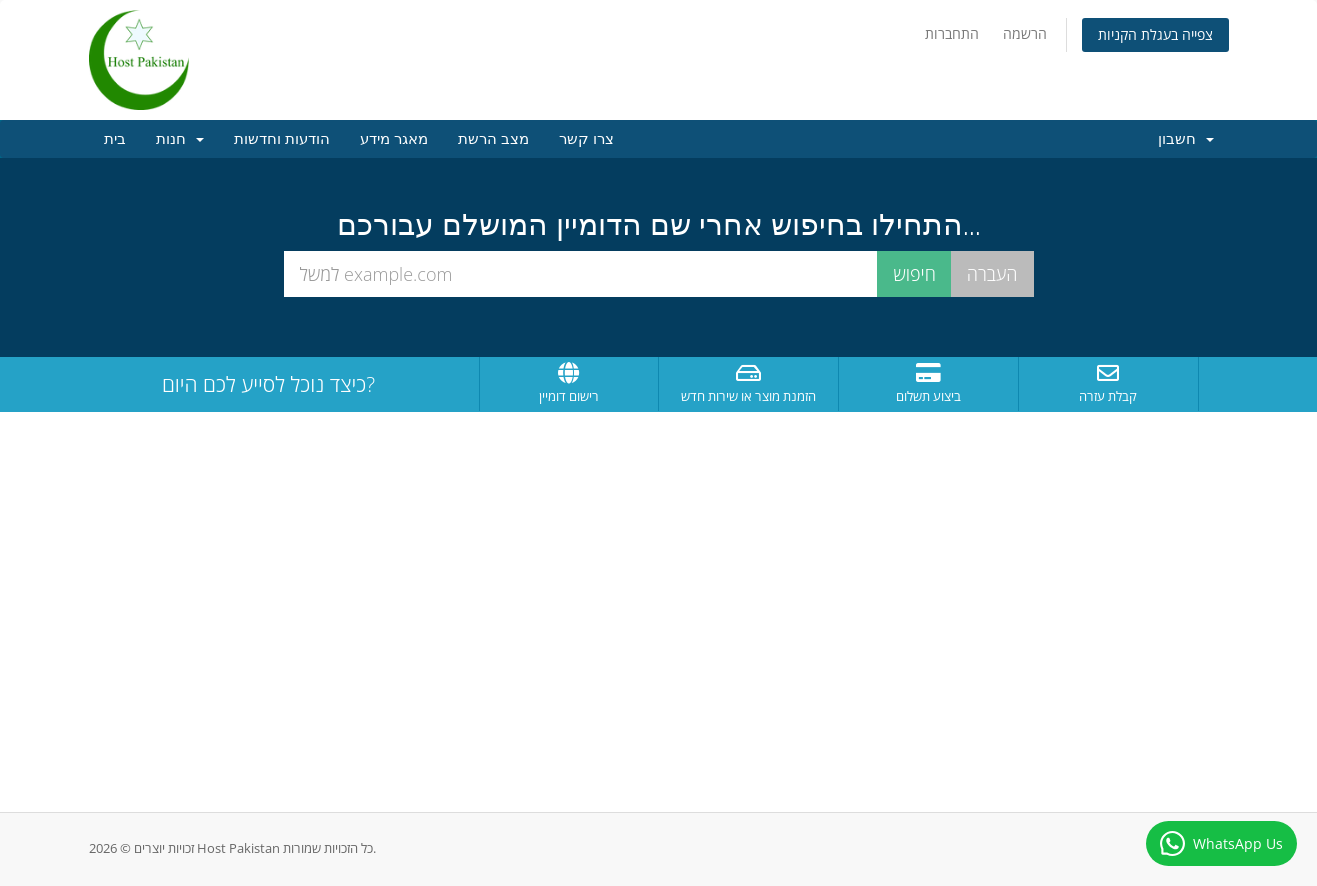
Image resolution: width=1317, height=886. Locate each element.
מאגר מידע (394, 139)
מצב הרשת (493, 139)
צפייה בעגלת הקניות (1155, 34)
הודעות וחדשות (282, 139)
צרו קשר (586, 139)
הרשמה (1025, 33)
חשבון (1186, 139)
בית (115, 139)
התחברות (952, 33)
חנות (180, 139)
